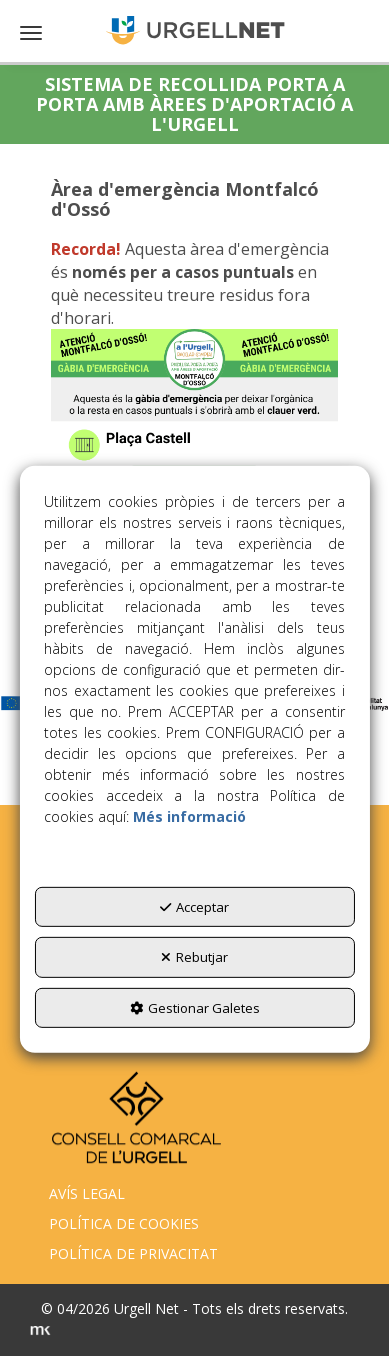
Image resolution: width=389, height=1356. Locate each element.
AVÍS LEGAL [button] (87, 1193)
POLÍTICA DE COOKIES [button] (124, 1223)
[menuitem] (194, 1194)
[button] (194, 30)
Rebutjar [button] (194, 957)
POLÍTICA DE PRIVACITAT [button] (133, 1253)
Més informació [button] (189, 816)
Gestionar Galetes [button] (195, 1008)
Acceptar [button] (194, 907)
